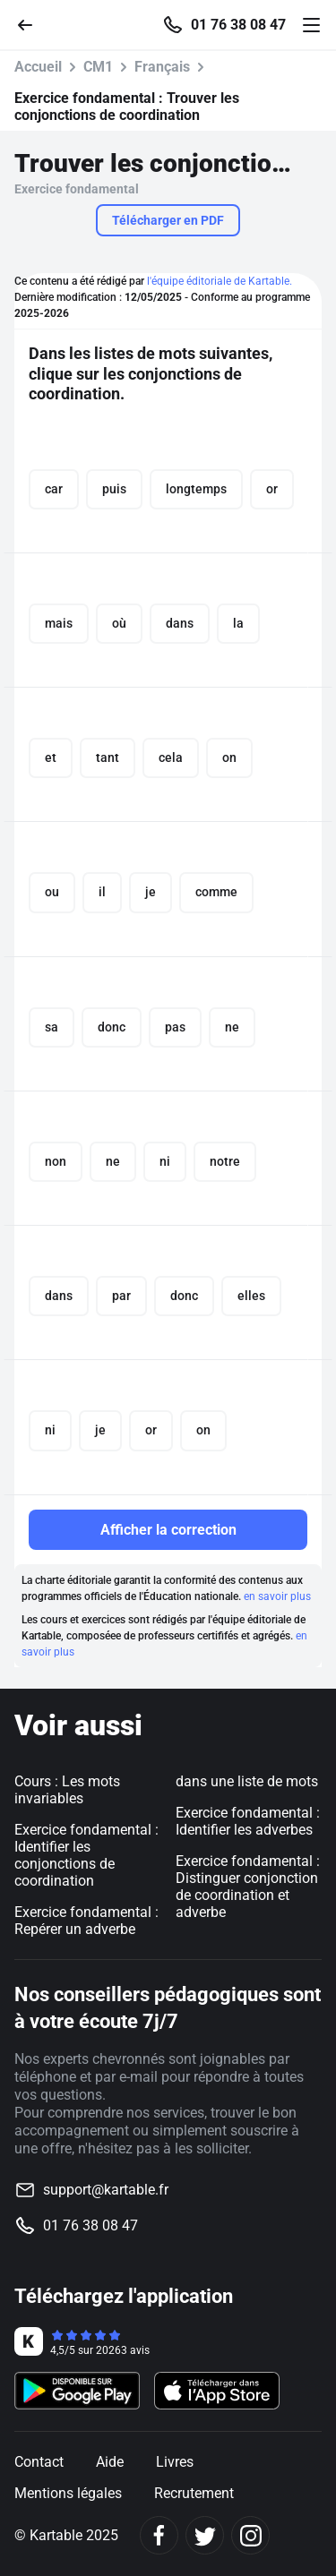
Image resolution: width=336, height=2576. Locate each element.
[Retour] (32, 23)
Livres (175, 2461)
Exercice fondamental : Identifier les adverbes (248, 1821)
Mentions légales (68, 2493)
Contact (39, 2461)
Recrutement (194, 2493)
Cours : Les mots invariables (67, 1790)
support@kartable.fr (105, 2189)
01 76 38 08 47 (238, 25)
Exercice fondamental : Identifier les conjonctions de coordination (86, 1855)
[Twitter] (204, 2535)
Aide (110, 2461)
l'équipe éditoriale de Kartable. (219, 281)
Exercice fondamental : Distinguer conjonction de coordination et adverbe (248, 1887)
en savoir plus (277, 1596)
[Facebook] (159, 2535)
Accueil (38, 66)
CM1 (98, 66)
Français (162, 66)
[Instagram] (250, 2535)
